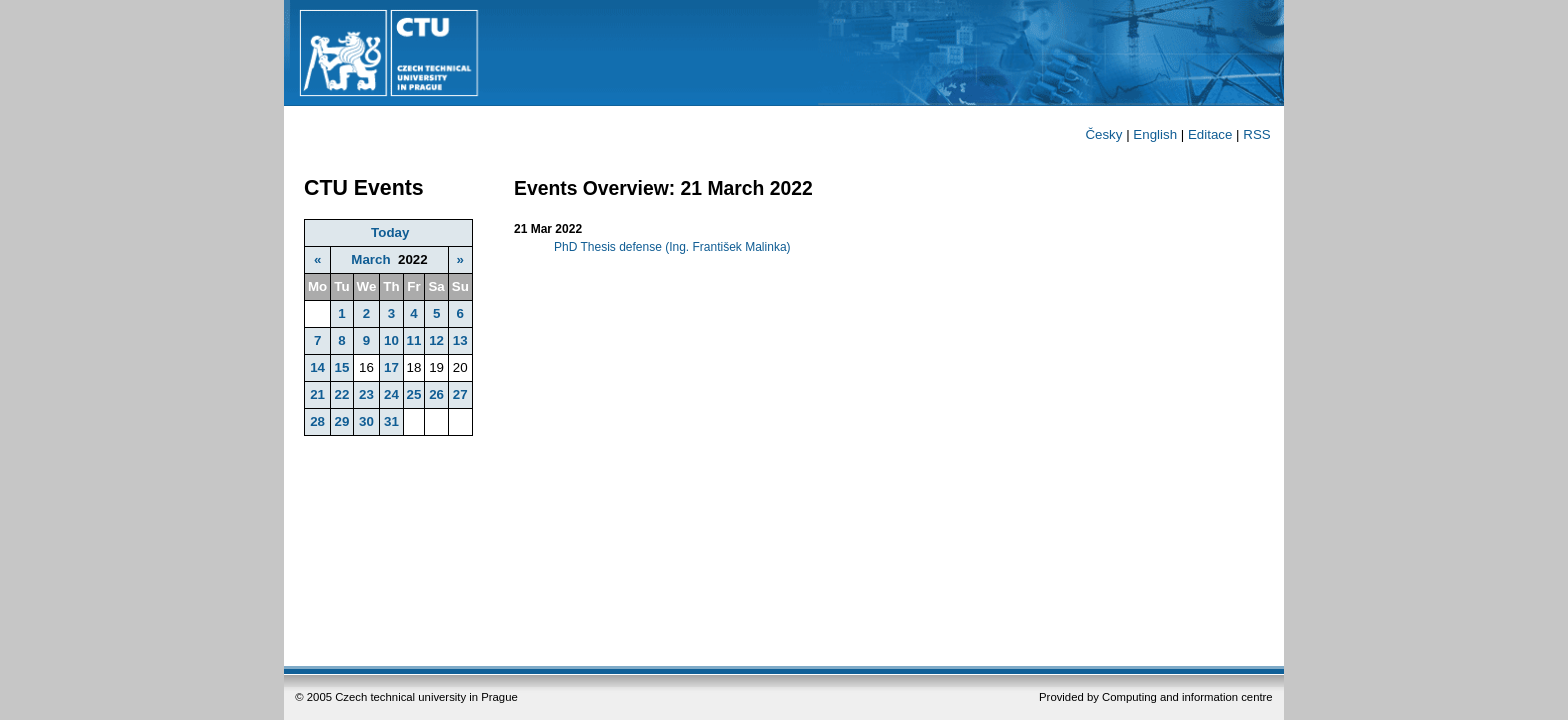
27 (460, 394)
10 (391, 340)
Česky (1103, 134)
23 (366, 394)
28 (317, 421)
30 (366, 421)
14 (317, 367)
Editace (1210, 134)
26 (436, 394)
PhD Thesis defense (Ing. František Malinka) (672, 247)
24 (391, 394)
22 (341, 394)
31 (391, 421)
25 (414, 394)
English (1155, 134)
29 (341, 421)
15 (341, 367)
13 (460, 340)
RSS (1256, 134)
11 (414, 340)
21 (317, 394)
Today (390, 232)
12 (436, 340)
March (370, 259)
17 (391, 367)
